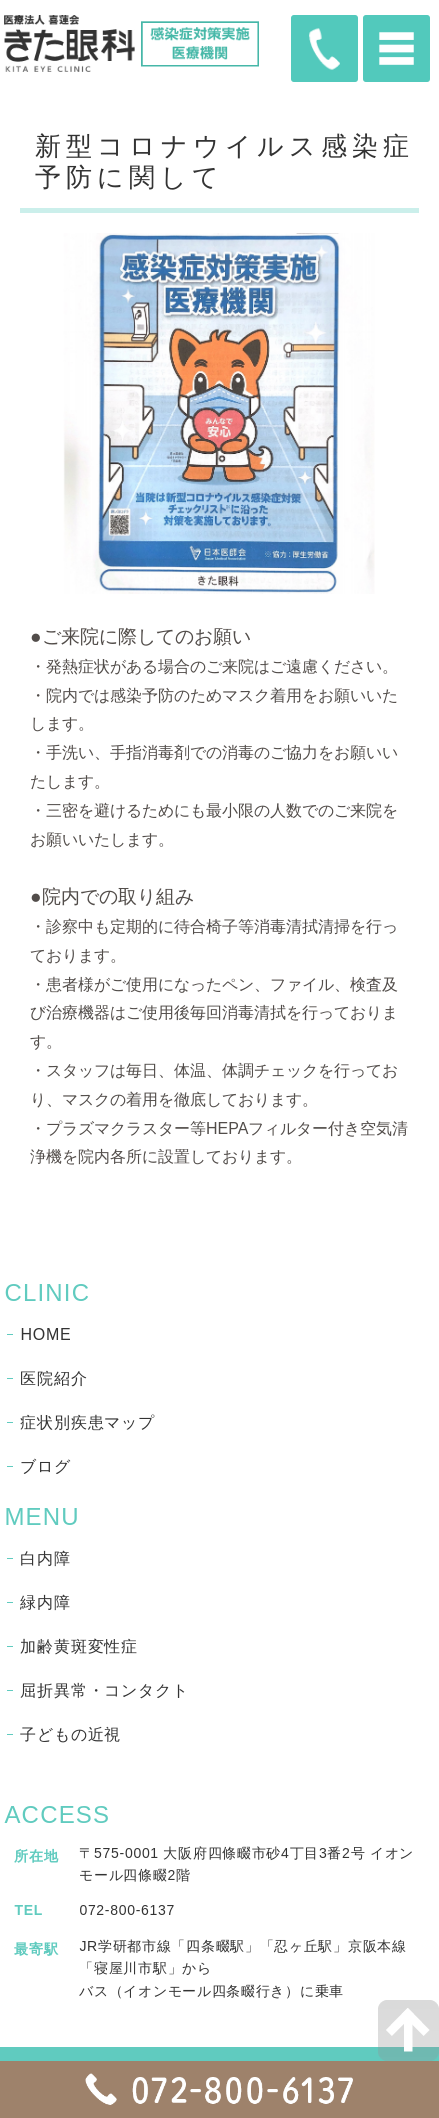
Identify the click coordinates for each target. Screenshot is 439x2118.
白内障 (45, 1558)
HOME (45, 1334)
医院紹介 (53, 1378)
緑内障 (45, 1602)
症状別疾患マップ (87, 1422)
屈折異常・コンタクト (104, 1690)
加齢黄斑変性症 (79, 1646)
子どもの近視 (70, 1734)
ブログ (45, 1466)
